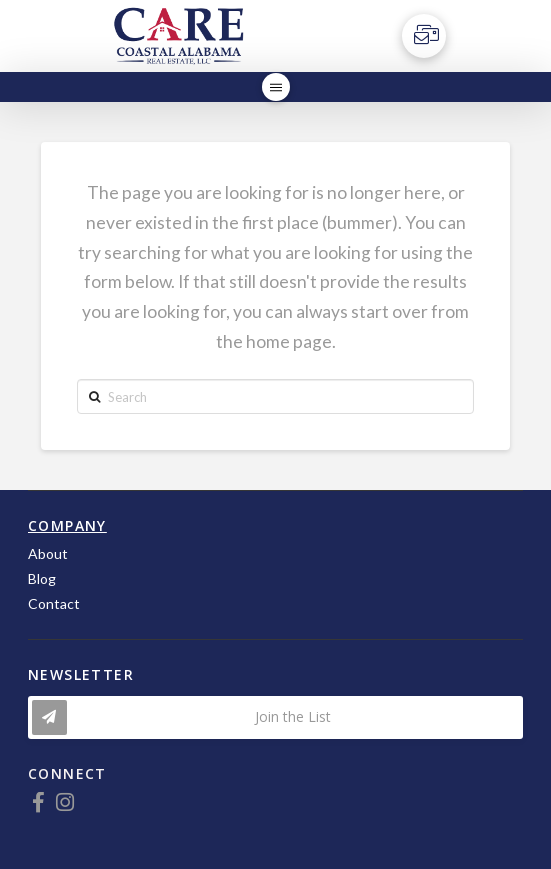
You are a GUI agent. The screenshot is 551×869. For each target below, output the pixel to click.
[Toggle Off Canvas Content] (424, 36)
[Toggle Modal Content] (275, 717)
